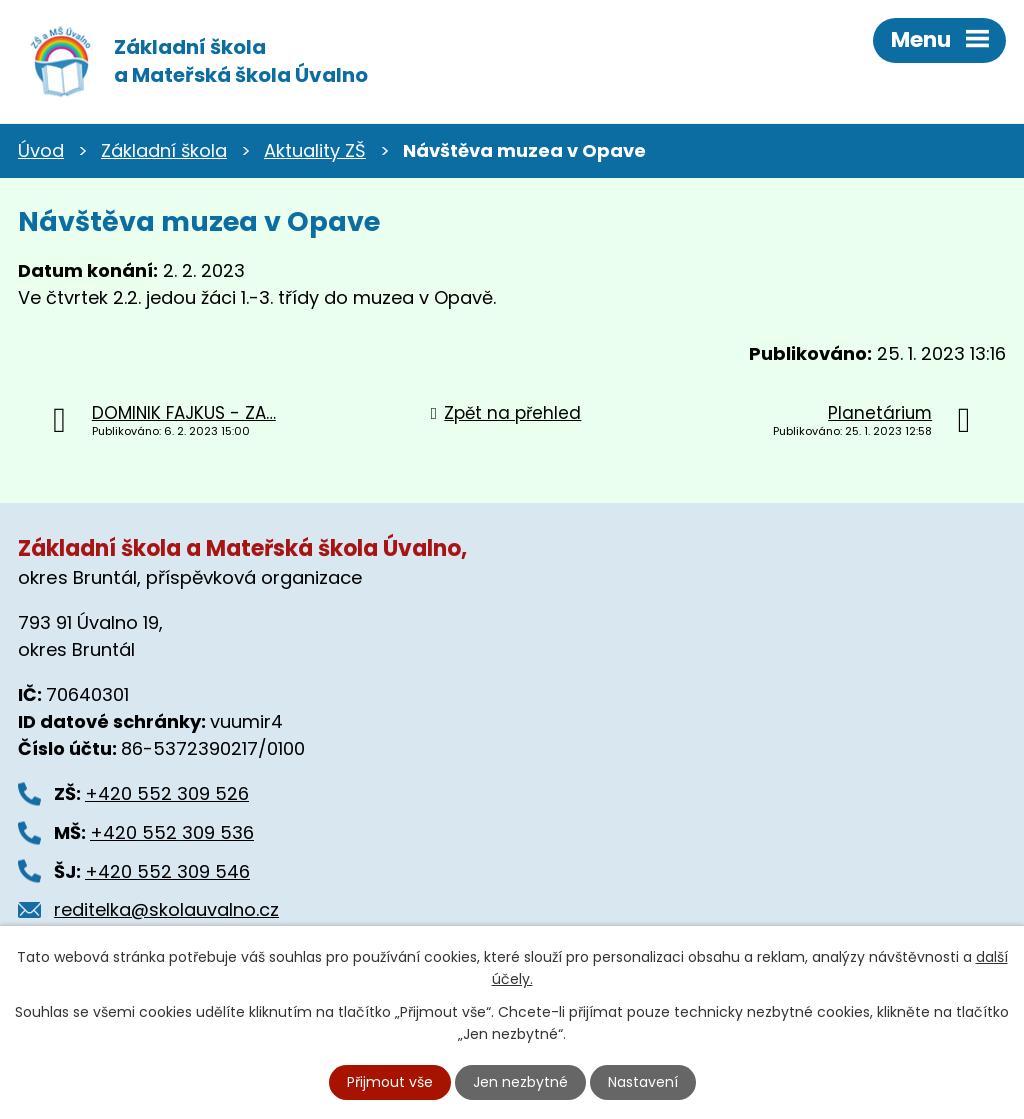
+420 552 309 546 (167, 871)
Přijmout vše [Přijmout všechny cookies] (390, 1082)
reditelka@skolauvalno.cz (166, 909)
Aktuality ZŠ (315, 150)
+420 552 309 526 (167, 793)
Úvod (41, 150)
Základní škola (164, 150)
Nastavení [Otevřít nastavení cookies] (643, 1082)
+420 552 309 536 (172, 832)
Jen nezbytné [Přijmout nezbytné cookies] (520, 1082)
